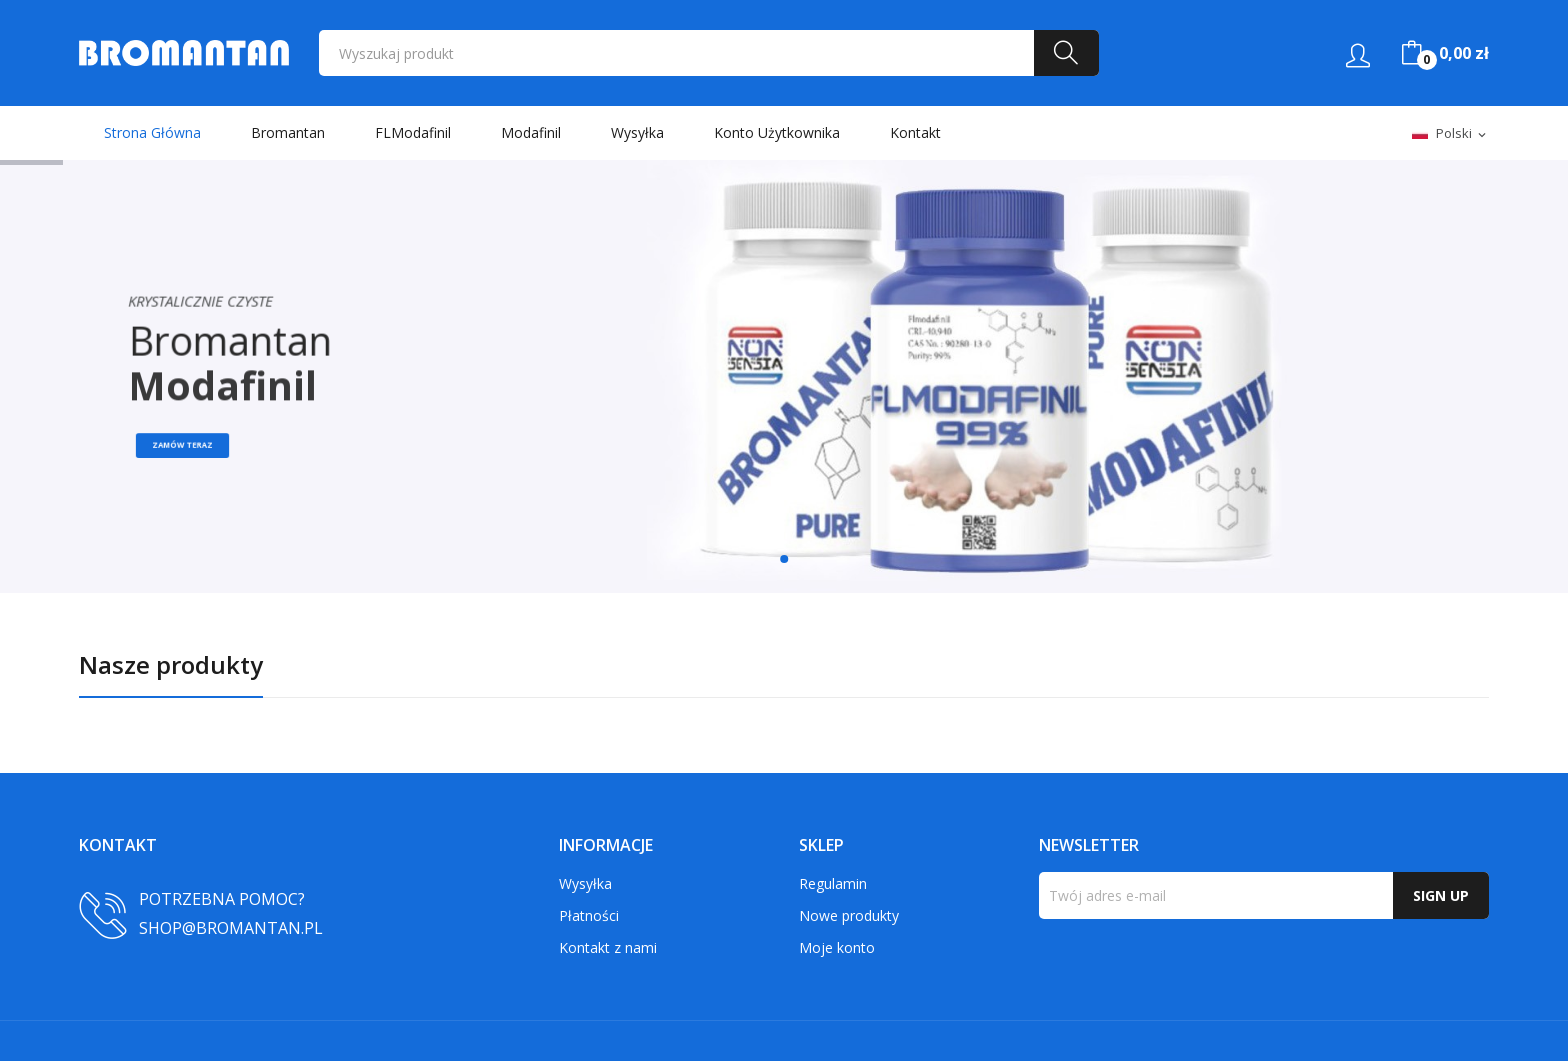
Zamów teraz (196, 449)
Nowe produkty (849, 915)
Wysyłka (585, 883)
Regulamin (833, 883)
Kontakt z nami (608, 947)
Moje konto (837, 947)
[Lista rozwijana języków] (1450, 134)
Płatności (589, 915)
